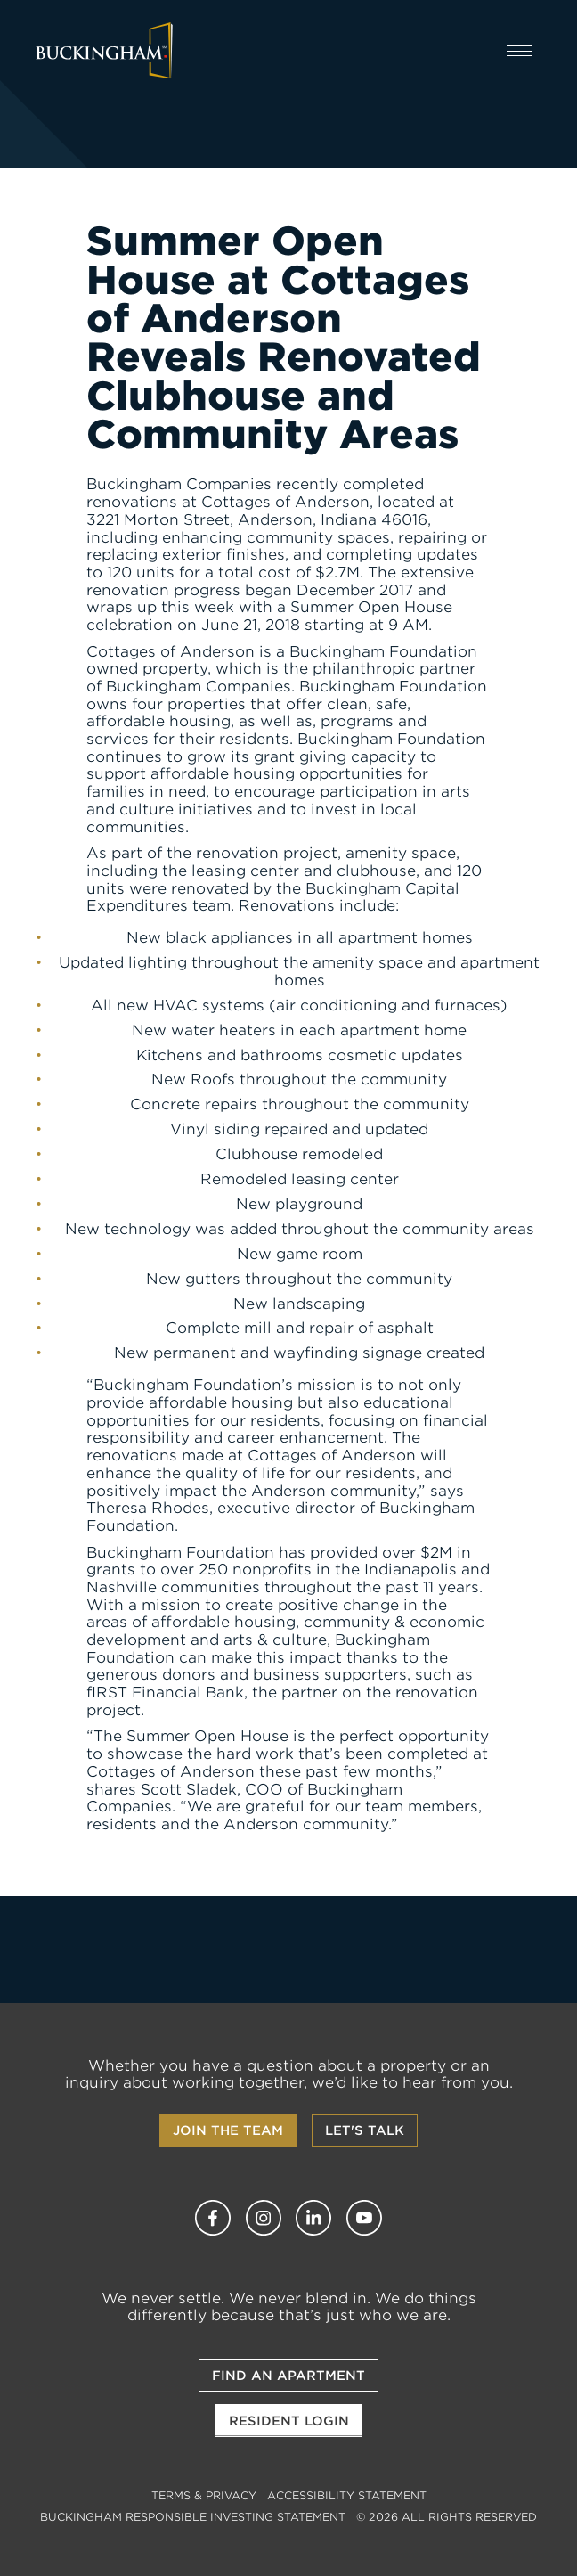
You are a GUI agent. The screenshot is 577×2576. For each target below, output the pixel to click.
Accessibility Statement (347, 2495)
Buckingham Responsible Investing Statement (192, 2516)
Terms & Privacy (203, 2495)
